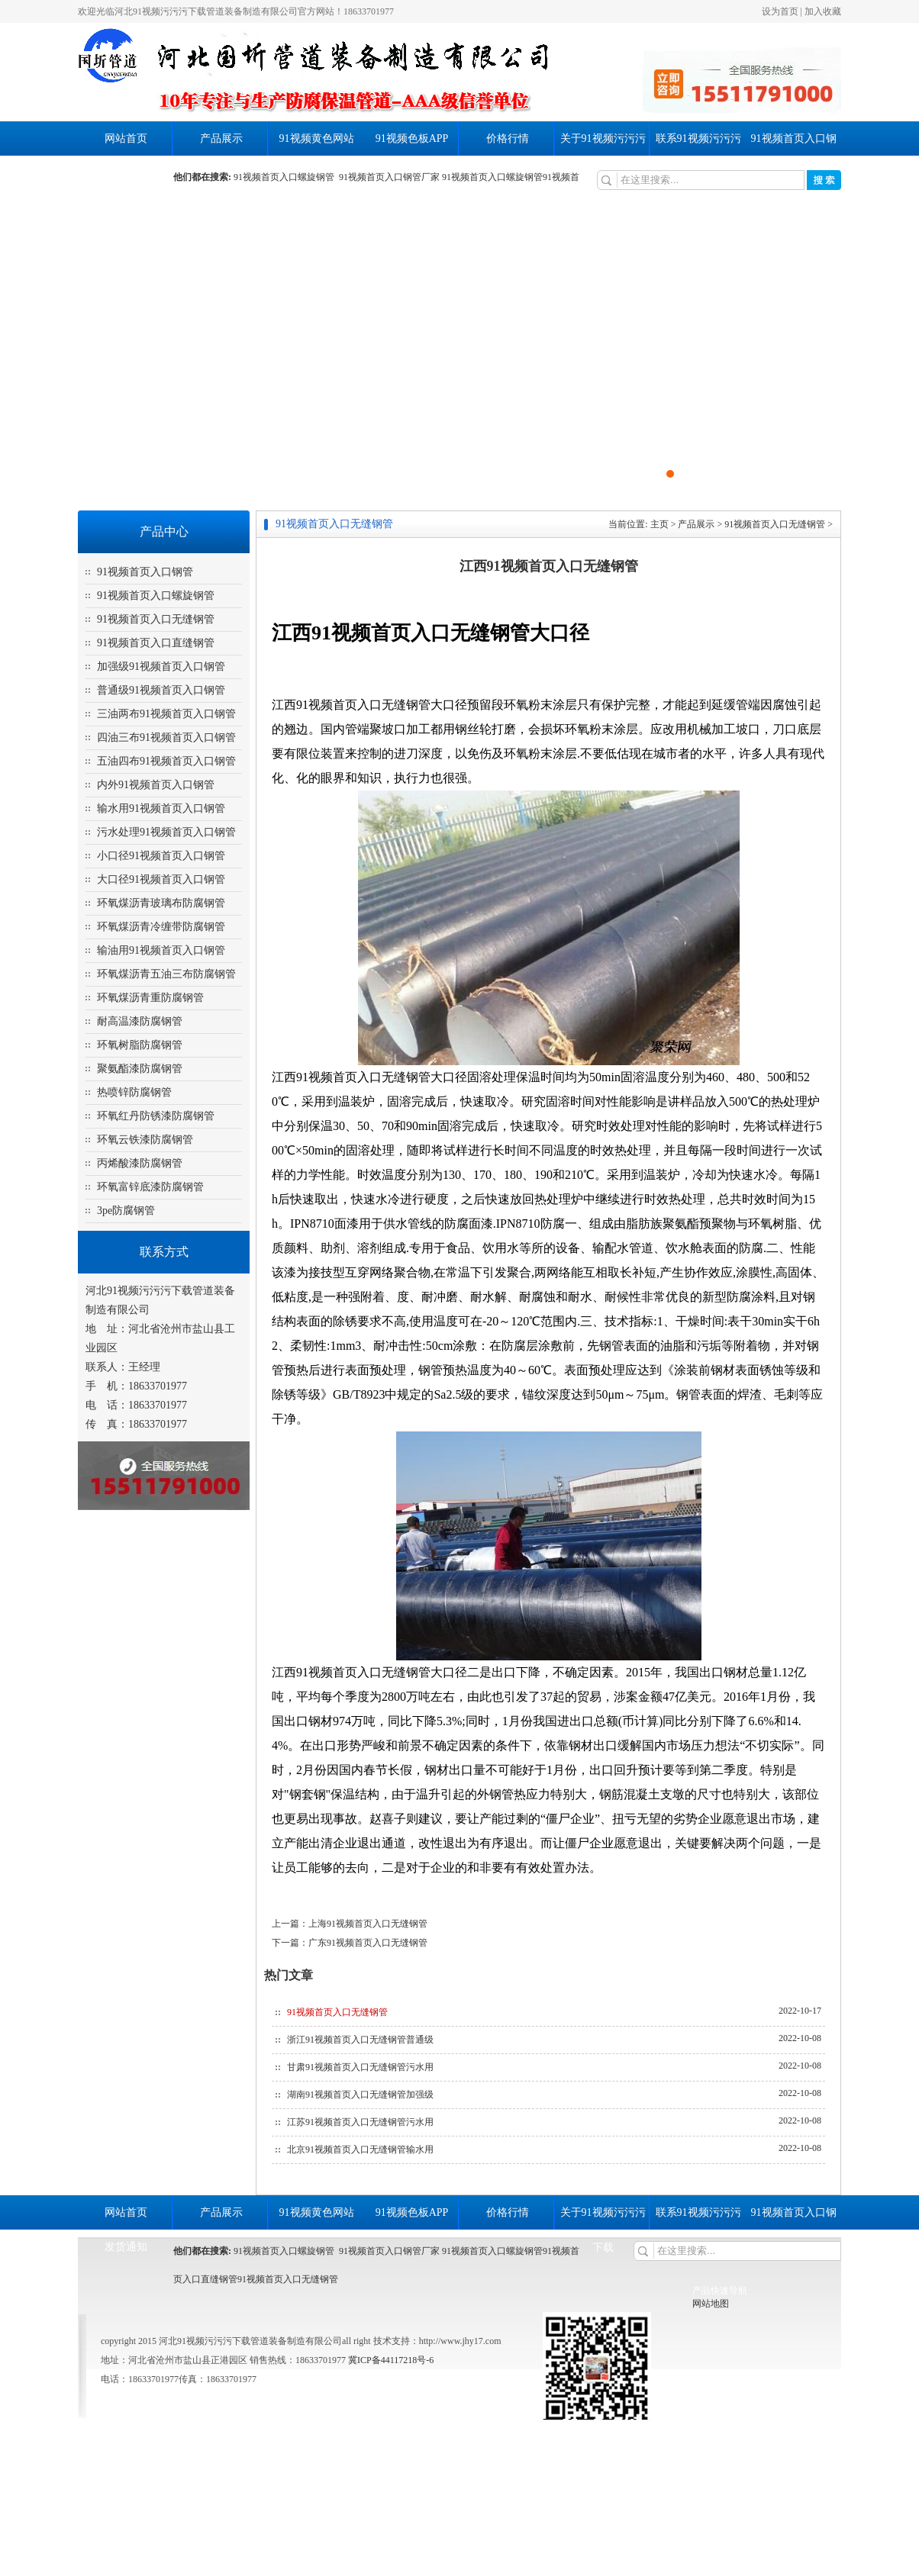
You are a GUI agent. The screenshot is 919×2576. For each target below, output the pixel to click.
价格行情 (507, 138)
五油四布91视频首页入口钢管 (166, 761)
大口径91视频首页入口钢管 (161, 879)
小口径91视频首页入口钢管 (161, 855)
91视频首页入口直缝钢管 (155, 643)
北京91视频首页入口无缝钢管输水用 (360, 2149)
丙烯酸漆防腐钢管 (139, 1163)
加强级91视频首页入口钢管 (161, 666)
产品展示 (221, 138)
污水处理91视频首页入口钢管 (166, 832)
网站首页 (126, 138)
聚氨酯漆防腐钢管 (139, 1068)
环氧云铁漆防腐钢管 (145, 1139)
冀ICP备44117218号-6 (390, 2360)
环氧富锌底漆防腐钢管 (150, 1187)
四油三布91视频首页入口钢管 (166, 737)
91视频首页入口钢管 (145, 572)
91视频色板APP (412, 138)
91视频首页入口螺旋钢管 (286, 177)
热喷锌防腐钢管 (134, 1092)
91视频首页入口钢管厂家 (389, 177)
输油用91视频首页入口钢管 (161, 950)
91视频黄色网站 (316, 138)
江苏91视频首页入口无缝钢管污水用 (360, 2122)
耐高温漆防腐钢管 (139, 1021)
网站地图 (710, 2303)
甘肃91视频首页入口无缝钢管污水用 (360, 2067)
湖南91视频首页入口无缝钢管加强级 (360, 2094)
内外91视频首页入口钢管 (155, 785)
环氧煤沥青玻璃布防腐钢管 (161, 903)
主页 (659, 524)
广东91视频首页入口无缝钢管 (367, 1942)
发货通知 (126, 173)
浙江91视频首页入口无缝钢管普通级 (360, 2039)
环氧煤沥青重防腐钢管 (150, 997)
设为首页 (780, 11)
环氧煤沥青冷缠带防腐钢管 (161, 926)
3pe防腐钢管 (126, 1210)
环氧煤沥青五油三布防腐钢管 (166, 974)
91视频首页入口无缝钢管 (155, 619)
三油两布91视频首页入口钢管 (166, 714)
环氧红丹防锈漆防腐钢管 (155, 1116)
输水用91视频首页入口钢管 (161, 808)
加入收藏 (823, 11)
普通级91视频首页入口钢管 (161, 690)
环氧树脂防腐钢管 (139, 1045)
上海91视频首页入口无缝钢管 (367, 1923)
